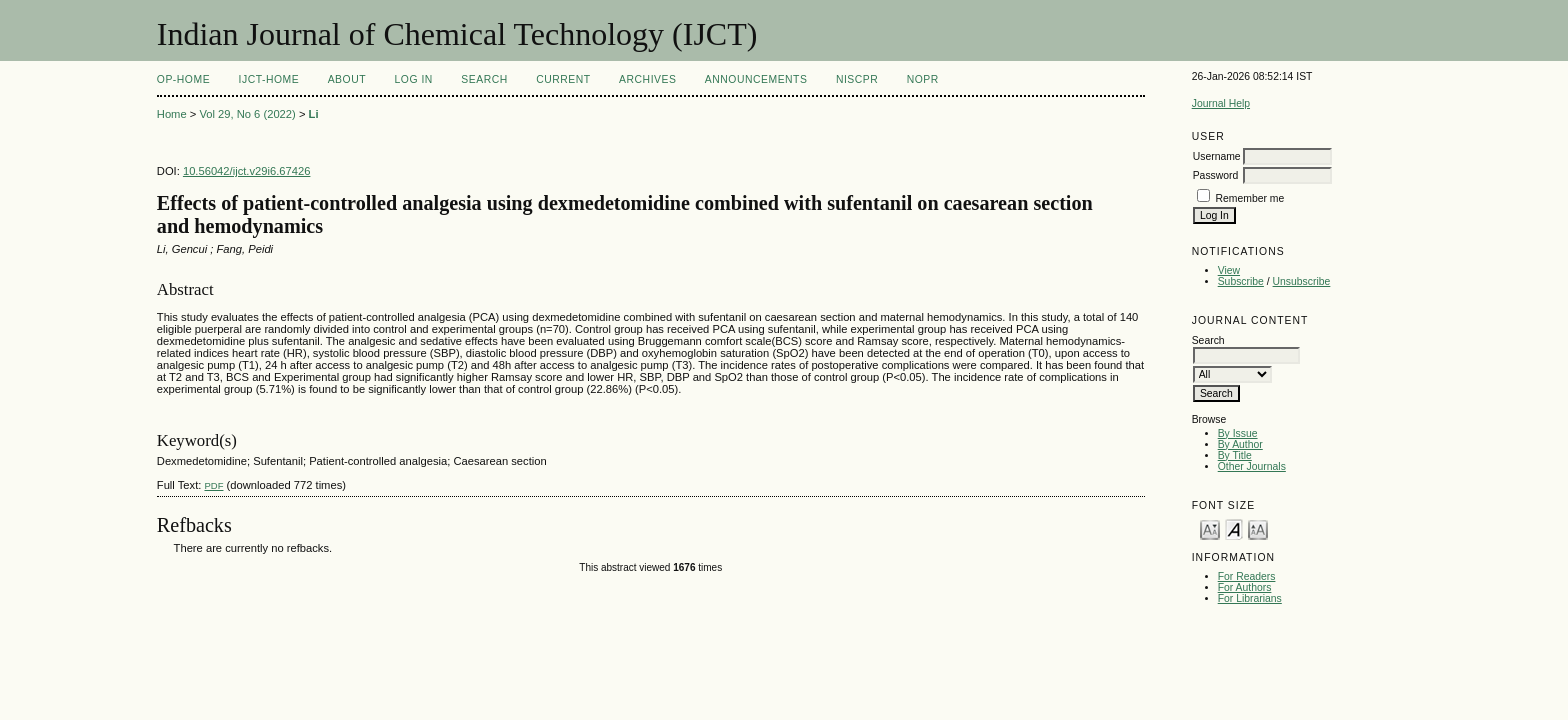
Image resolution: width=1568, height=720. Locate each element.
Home (172, 114)
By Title (1235, 455)
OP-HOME (183, 79)
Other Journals (1252, 466)
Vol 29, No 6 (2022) (247, 114)
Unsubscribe (1302, 281)
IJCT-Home (269, 79)
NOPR (923, 79)
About (347, 79)
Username (1217, 156)
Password (1216, 175)
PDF (213, 485)
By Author (1240, 444)
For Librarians (1250, 598)
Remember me (1250, 198)
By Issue (1238, 433)
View (1229, 270)
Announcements (756, 79)
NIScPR (857, 79)
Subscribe (1241, 281)
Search (484, 79)
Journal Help (1221, 103)
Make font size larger (1258, 528)
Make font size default (1234, 528)
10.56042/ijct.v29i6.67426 (247, 171)
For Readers (1247, 576)
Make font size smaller (1210, 528)
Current (563, 79)
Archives (647, 79)
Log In (414, 79)
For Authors (1245, 587)
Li (314, 114)
